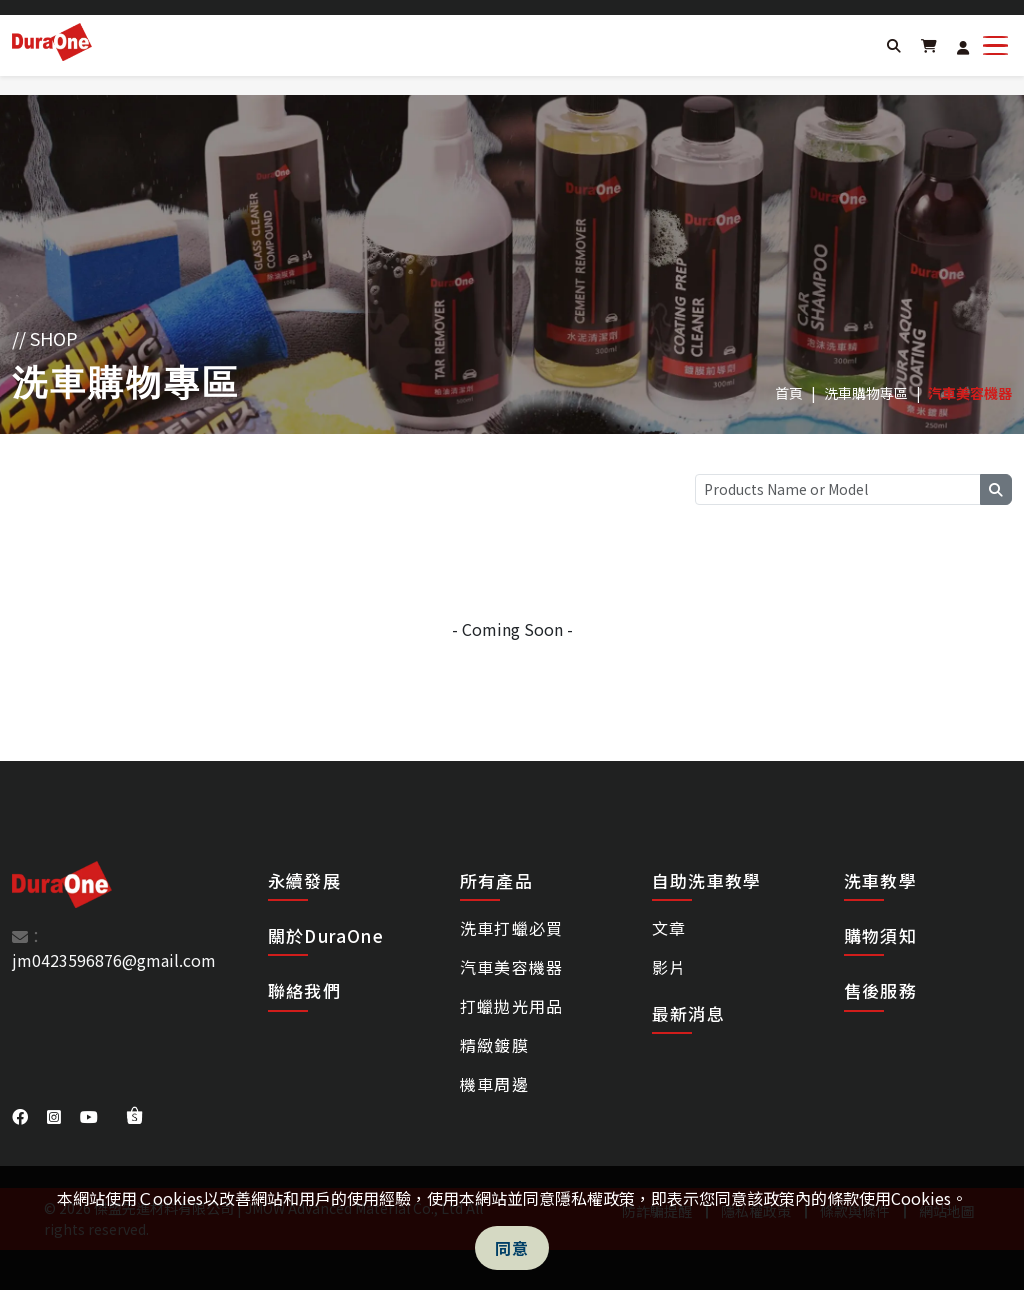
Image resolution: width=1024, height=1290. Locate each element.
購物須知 (880, 936)
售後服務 (880, 991)
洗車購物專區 (866, 393)
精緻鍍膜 (494, 1045)
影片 (669, 967)
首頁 (789, 393)
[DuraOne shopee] (134, 1115)
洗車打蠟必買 (511, 928)
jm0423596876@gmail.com (114, 960)
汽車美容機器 (511, 967)
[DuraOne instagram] (56, 1116)
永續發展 (304, 880)
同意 (512, 1248)
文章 (669, 928)
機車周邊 (494, 1084)
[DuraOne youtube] (91, 1116)
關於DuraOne (326, 936)
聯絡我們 (304, 990)
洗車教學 (880, 881)
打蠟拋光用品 (511, 1006)
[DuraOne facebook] (22, 1116)
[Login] (963, 47)
